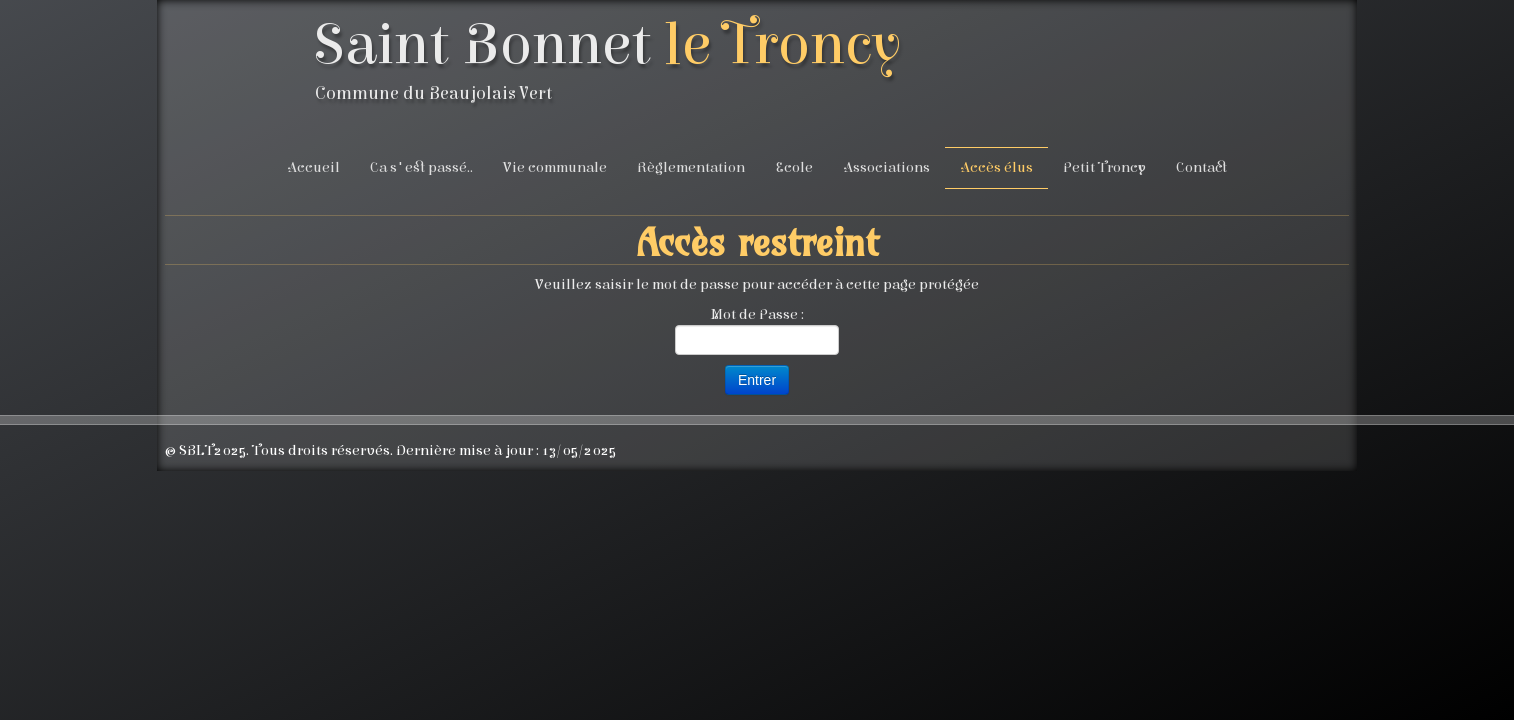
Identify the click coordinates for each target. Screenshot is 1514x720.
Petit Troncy (1104, 167)
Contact (1201, 167)
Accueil (313, 167)
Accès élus (996, 167)
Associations (886, 167)
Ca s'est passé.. (421, 167)
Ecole (794, 167)
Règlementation (691, 167)
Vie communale (555, 167)
